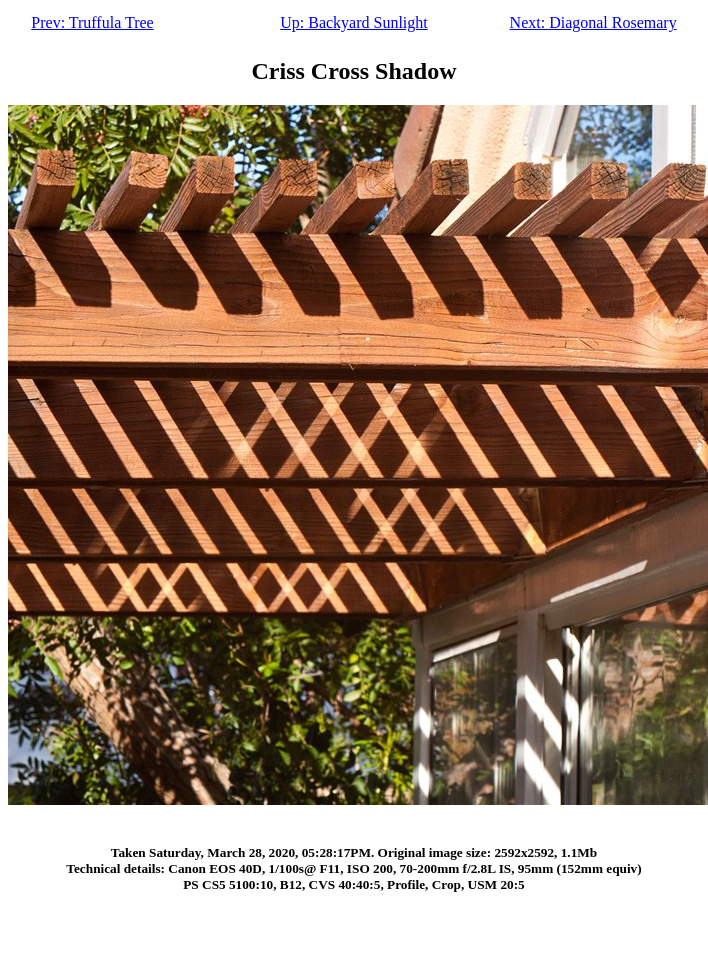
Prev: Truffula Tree (92, 22)
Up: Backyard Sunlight (354, 22)
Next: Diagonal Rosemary (593, 22)
